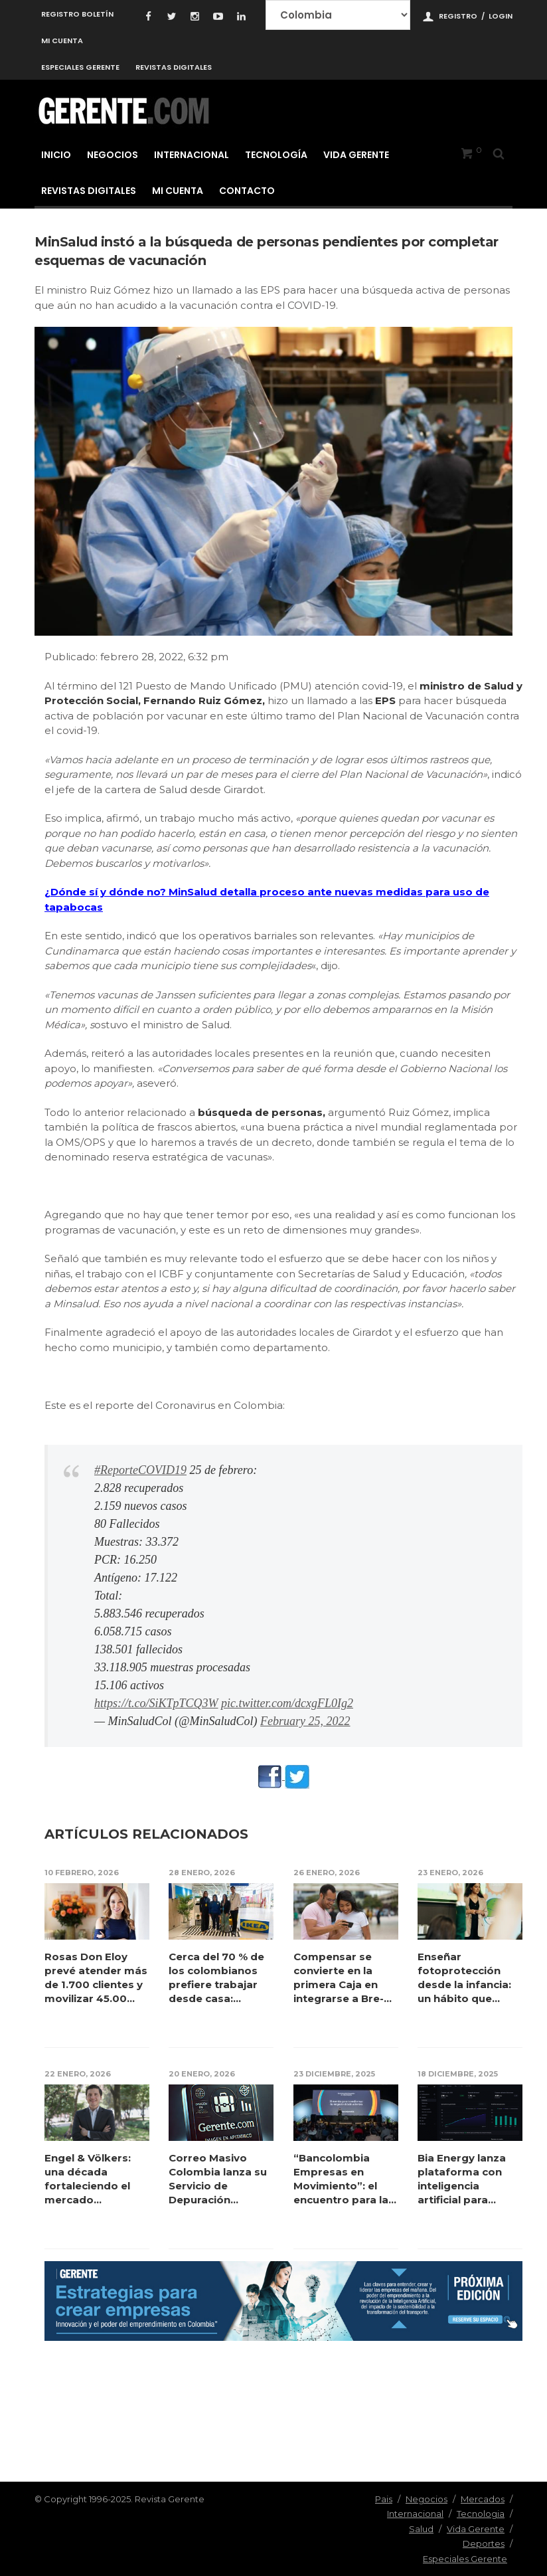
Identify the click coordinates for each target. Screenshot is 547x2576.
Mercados (483, 2499)
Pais (383, 2499)
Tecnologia (481, 2513)
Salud (421, 2529)
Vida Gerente (356, 154)
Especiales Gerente (80, 67)
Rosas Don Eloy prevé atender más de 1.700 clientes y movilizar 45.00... (95, 1977)
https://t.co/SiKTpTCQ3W (156, 1703)
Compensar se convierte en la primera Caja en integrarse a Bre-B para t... (342, 1977)
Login (500, 16)
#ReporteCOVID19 (140, 1470)
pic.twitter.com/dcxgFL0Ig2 (287, 1703)
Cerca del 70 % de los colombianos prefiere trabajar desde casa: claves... (217, 1977)
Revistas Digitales (173, 67)
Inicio (56, 154)
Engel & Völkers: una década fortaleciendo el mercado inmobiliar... (87, 2179)
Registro (458, 16)
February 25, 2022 (305, 1721)
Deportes (484, 2543)
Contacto (247, 190)
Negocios (112, 154)
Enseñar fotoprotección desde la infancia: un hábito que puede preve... (465, 1977)
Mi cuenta (62, 40)
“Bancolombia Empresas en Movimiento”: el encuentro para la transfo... (340, 2179)
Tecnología (276, 154)
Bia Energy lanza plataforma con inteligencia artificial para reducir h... (462, 2179)
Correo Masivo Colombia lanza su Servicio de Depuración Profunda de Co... (218, 2179)
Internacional (191, 154)
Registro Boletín (77, 14)
